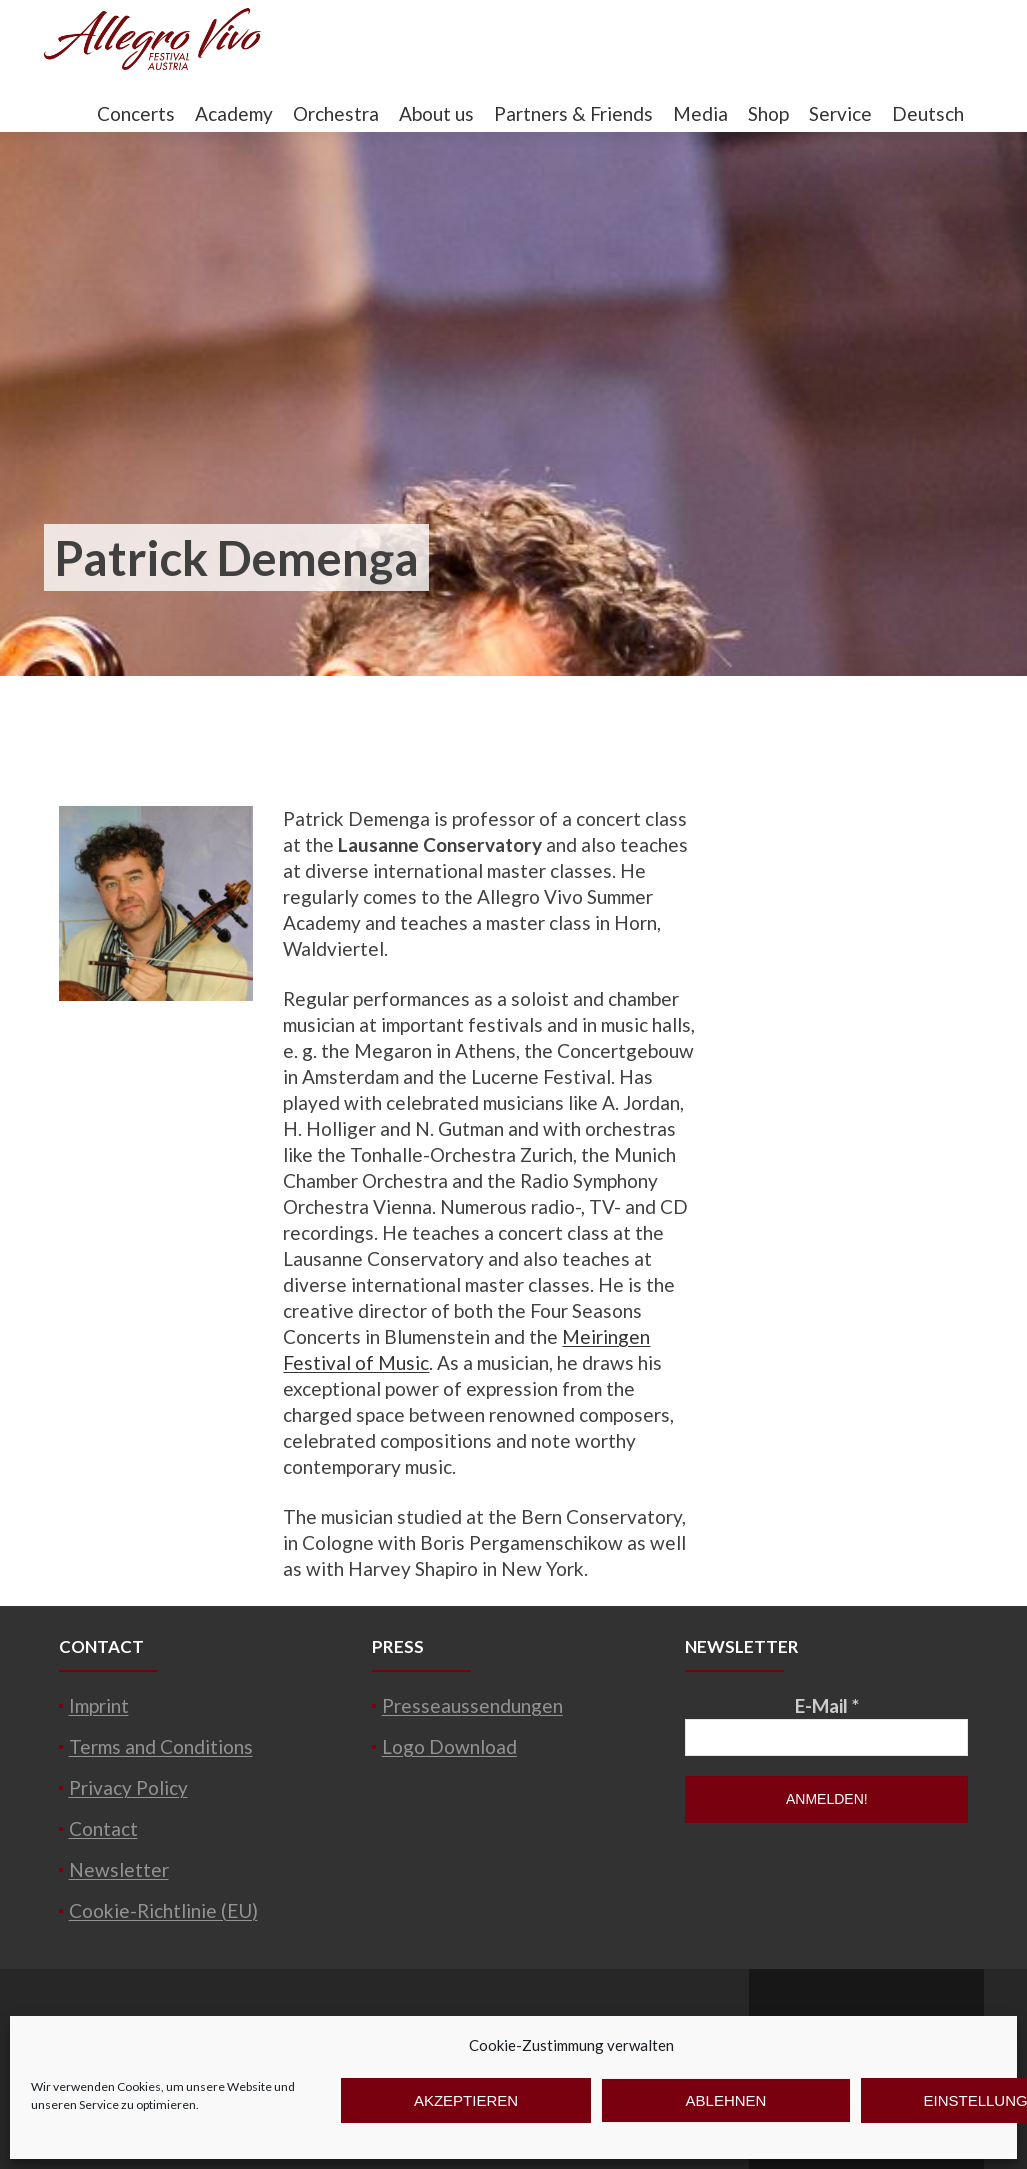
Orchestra (336, 113)
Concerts (136, 113)
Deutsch (928, 113)
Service (840, 113)
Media (700, 113)
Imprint (99, 1705)
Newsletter (119, 1869)
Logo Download (449, 1746)
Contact (103, 1828)
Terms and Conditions (161, 1746)
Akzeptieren (466, 2100)
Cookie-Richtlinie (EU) (163, 1910)
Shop (768, 113)
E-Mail (827, 1705)
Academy (234, 113)
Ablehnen (726, 2100)
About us (436, 113)
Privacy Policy (128, 1787)
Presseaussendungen (472, 1705)
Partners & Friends (573, 113)
